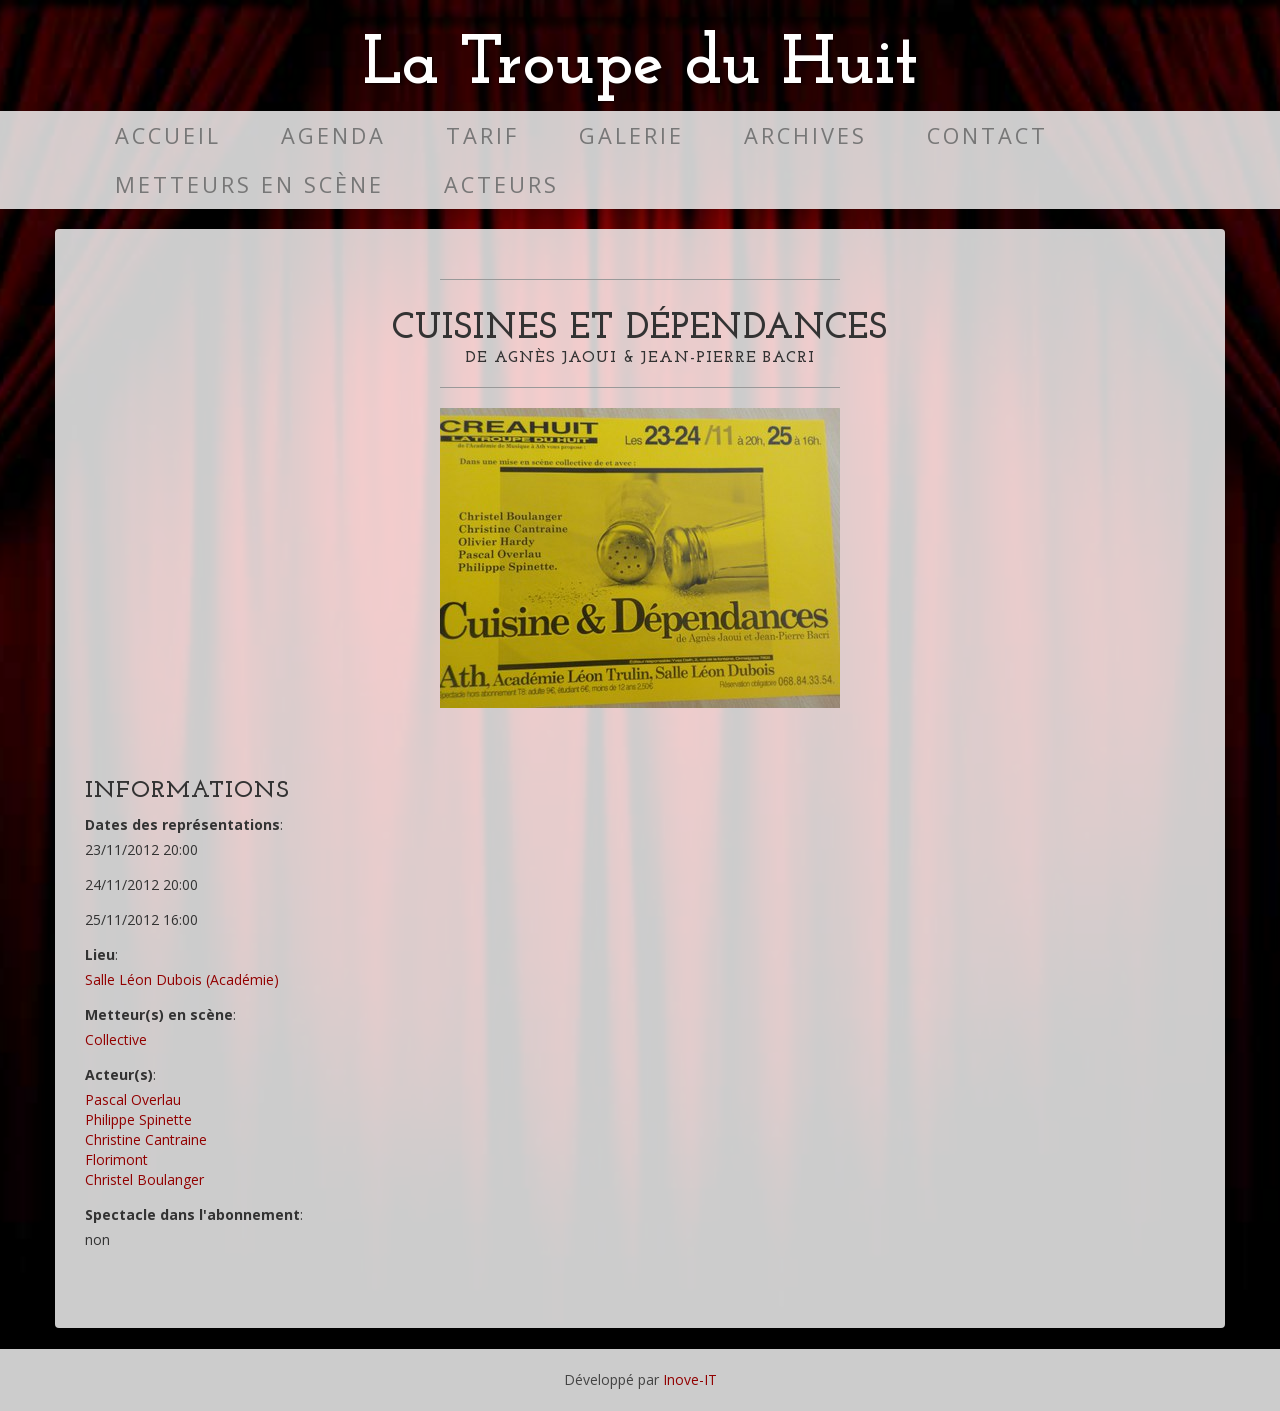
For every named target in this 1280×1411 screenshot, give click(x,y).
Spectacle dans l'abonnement (192, 1214)
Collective (116, 1039)
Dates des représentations (182, 824)
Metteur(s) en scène (159, 1014)
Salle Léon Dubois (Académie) (182, 979)
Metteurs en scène (249, 184)
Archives (805, 135)
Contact (987, 135)
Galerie (631, 135)
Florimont (116, 1159)
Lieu (100, 954)
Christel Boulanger (144, 1179)
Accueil (168, 135)
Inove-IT (690, 1379)
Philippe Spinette (138, 1119)
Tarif (482, 135)
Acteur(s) (119, 1074)
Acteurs (501, 184)
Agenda (333, 135)
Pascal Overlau (133, 1099)
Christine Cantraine (146, 1139)
